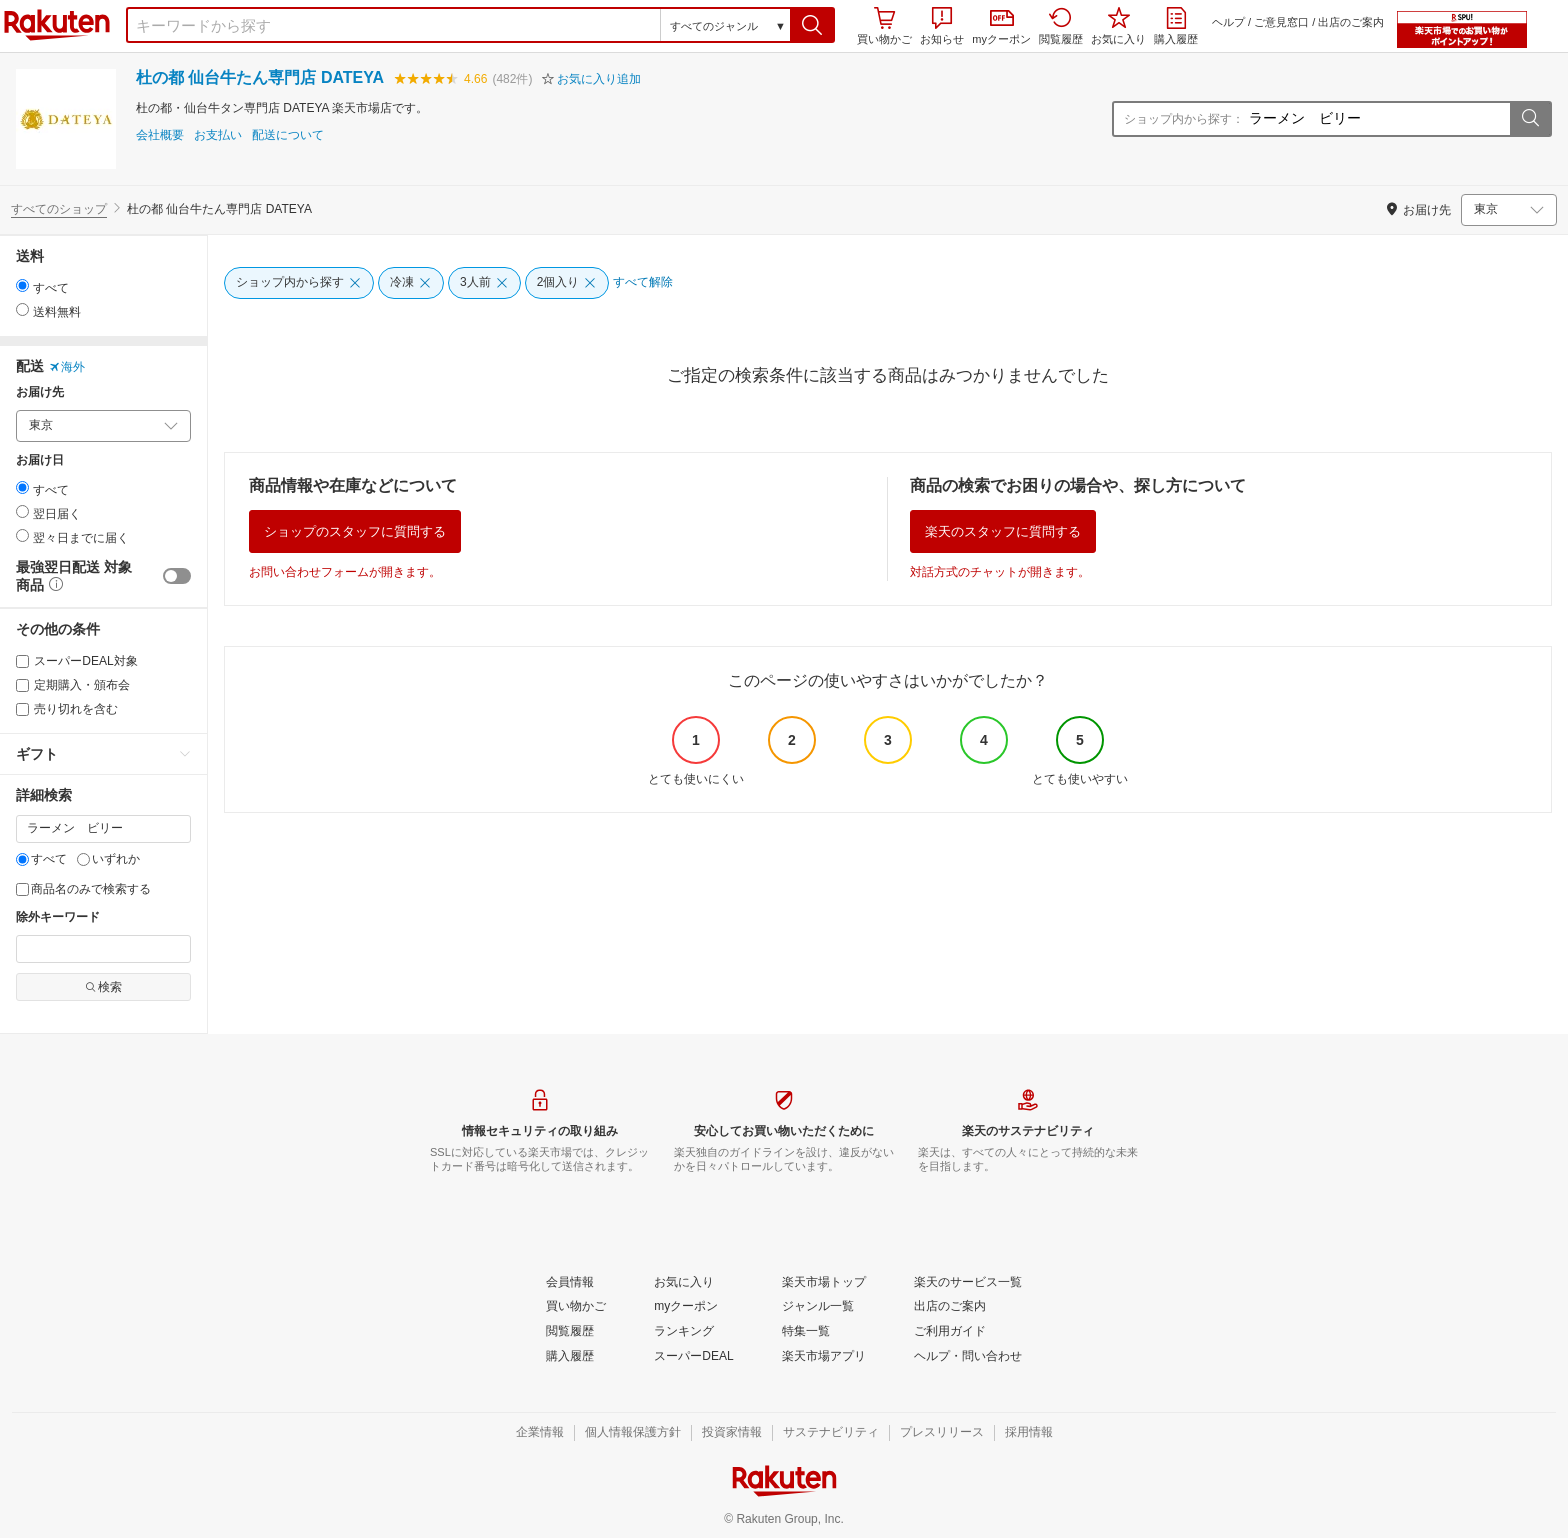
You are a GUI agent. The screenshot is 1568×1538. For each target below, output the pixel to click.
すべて (41, 859)
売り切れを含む (67, 709)
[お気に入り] (684, 1283)
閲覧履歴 (1061, 26)
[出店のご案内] (950, 1307)
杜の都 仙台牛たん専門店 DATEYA (260, 77)
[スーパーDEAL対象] (22, 661)
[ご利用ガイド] (950, 1332)
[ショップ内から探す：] (1377, 119)
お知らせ (942, 26)
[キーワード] (103, 829)
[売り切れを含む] (22, 709)
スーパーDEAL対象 (77, 661)
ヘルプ (1228, 22)
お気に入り (1118, 26)
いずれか (108, 859)
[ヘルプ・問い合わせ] (968, 1357)
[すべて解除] (643, 283)
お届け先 (40, 392)
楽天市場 (57, 25)
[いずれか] (83, 859)
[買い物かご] (576, 1307)
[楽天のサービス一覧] (968, 1283)
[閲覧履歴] (570, 1332)
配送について (288, 135)
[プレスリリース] (942, 1433)
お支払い (218, 135)
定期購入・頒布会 (73, 685)
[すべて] (22, 859)
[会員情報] (570, 1283)
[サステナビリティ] (831, 1433)
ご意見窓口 (1281, 22)
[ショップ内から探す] (299, 283)
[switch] (177, 576)
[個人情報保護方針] (633, 1433)
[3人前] (484, 283)
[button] (812, 25)
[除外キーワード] (103, 949)
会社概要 (160, 135)
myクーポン (1001, 27)
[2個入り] (567, 283)
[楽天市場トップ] (824, 1283)
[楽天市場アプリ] (824, 1357)
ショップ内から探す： (1184, 119)
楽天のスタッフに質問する (1003, 531)
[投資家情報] (732, 1433)
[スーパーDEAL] (693, 1357)
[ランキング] (684, 1332)
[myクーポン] (686, 1307)
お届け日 (40, 460)
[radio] (22, 285)
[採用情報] (1029, 1433)
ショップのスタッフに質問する (355, 531)
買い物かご (884, 26)
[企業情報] (540, 1433)
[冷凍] (411, 283)
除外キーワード (58, 917)
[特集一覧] (806, 1332)
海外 (67, 367)
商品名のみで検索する (83, 889)
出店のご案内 (1351, 22)
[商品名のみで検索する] (22, 889)
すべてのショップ (59, 209)
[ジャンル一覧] (818, 1307)
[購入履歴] (570, 1357)
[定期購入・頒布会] (22, 685)
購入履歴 (1176, 26)
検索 (103, 987)
